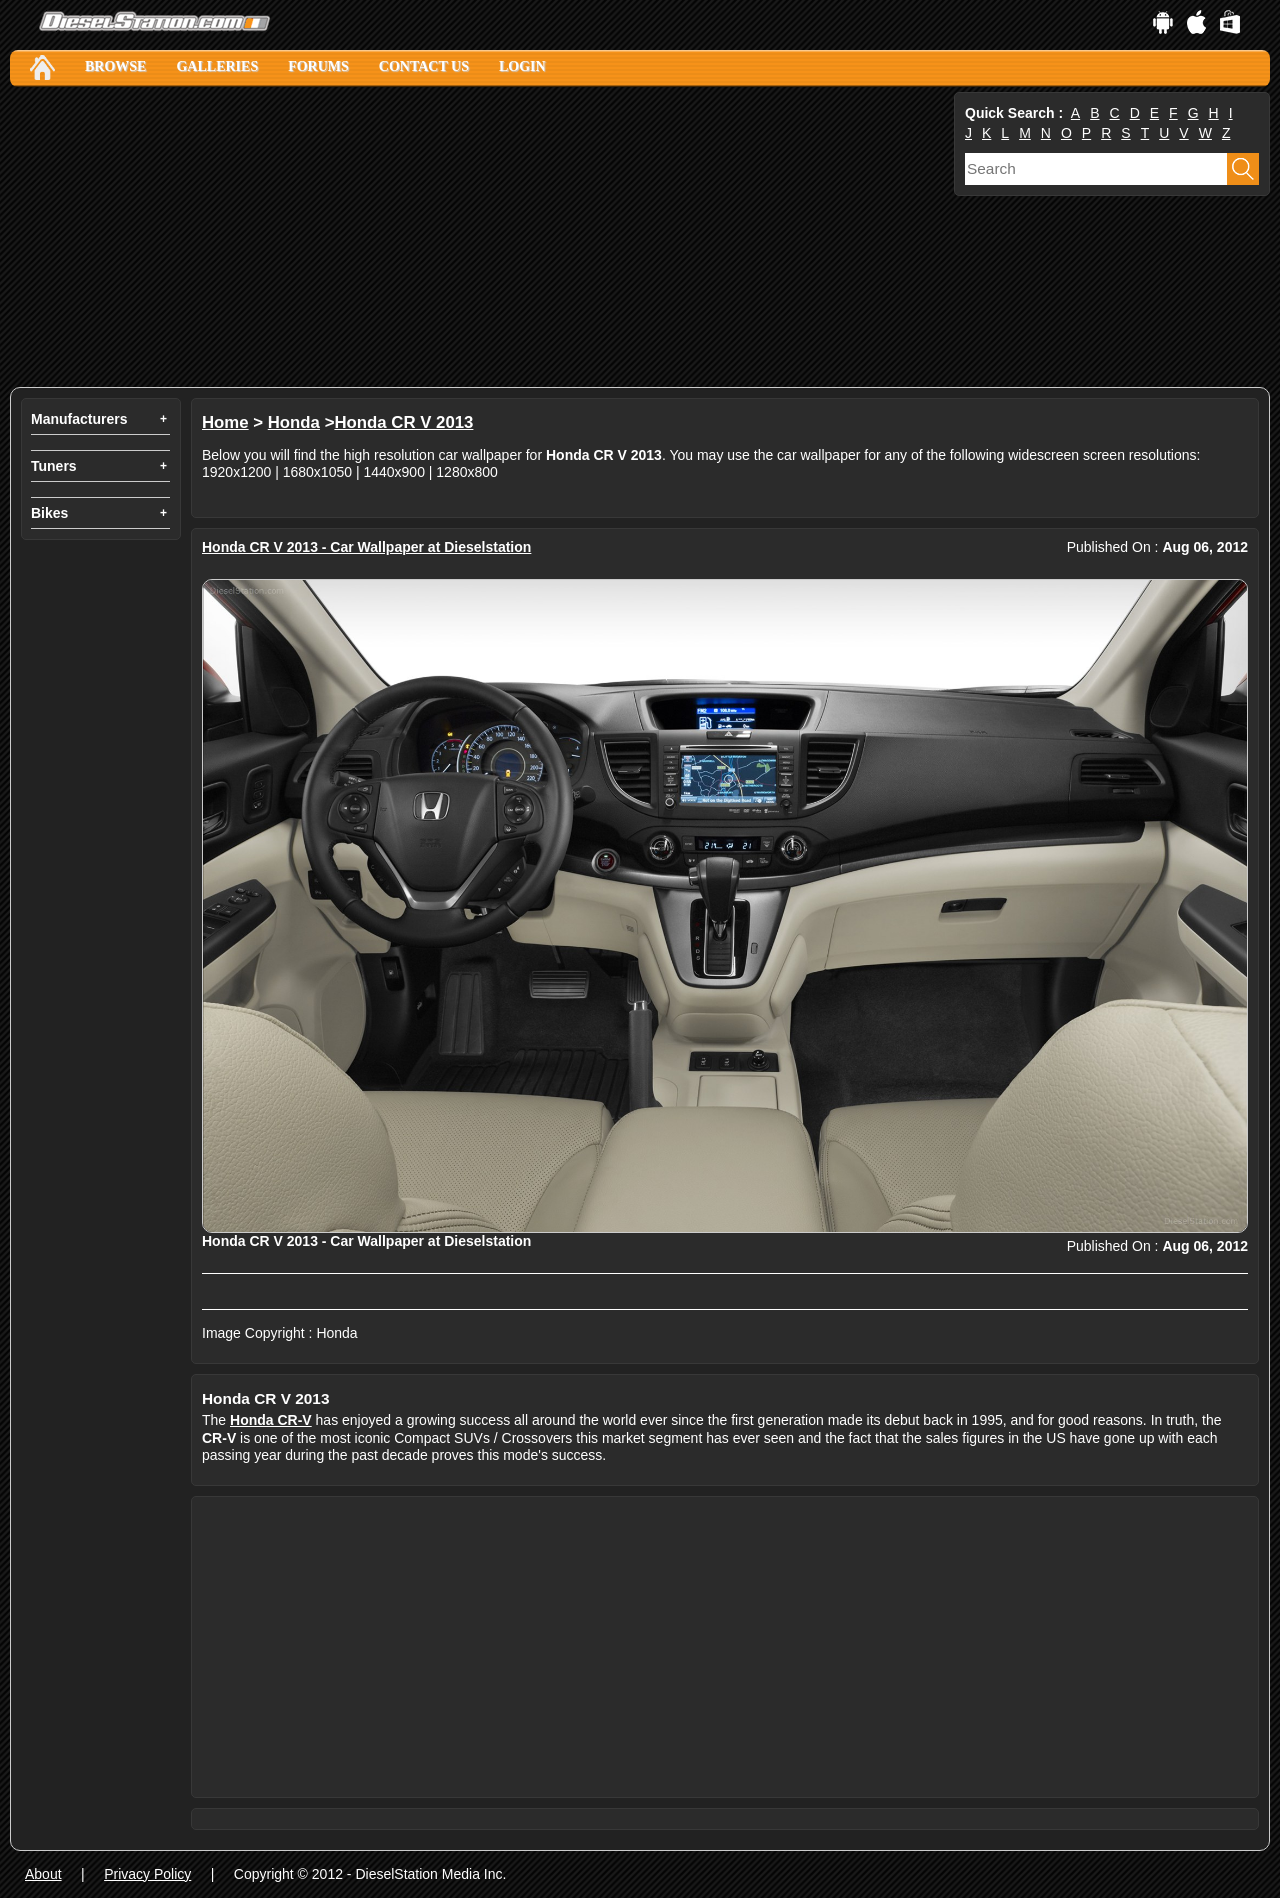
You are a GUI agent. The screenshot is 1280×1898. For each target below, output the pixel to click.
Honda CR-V (271, 1420)
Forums (318, 66)
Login (522, 66)
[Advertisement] (480, 237)
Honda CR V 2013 (403, 422)
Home (225, 422)
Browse (115, 66)
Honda (294, 422)
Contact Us (424, 66)
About (43, 1874)
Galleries (217, 66)
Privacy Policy (147, 1874)
